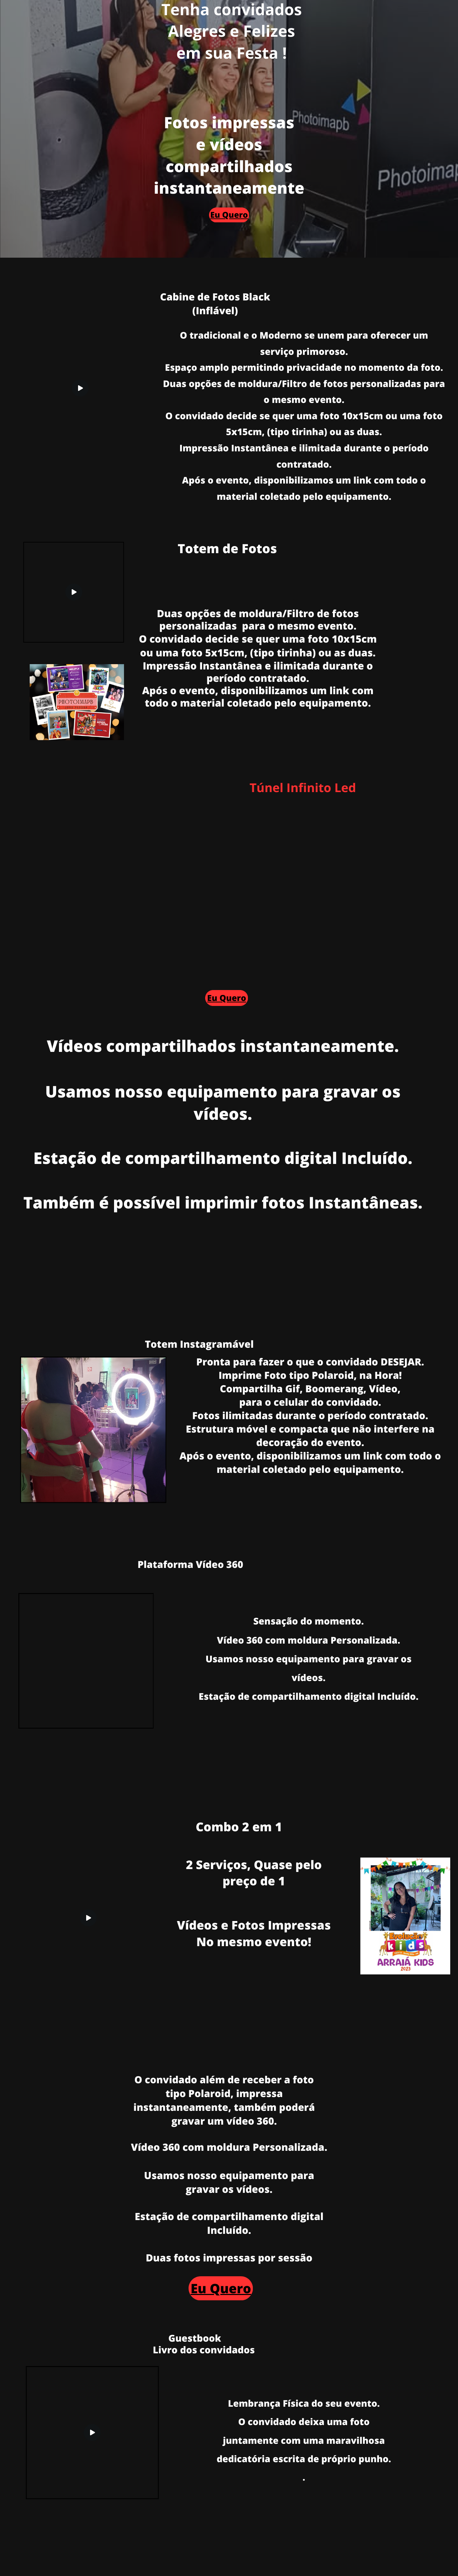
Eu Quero (229, 214)
